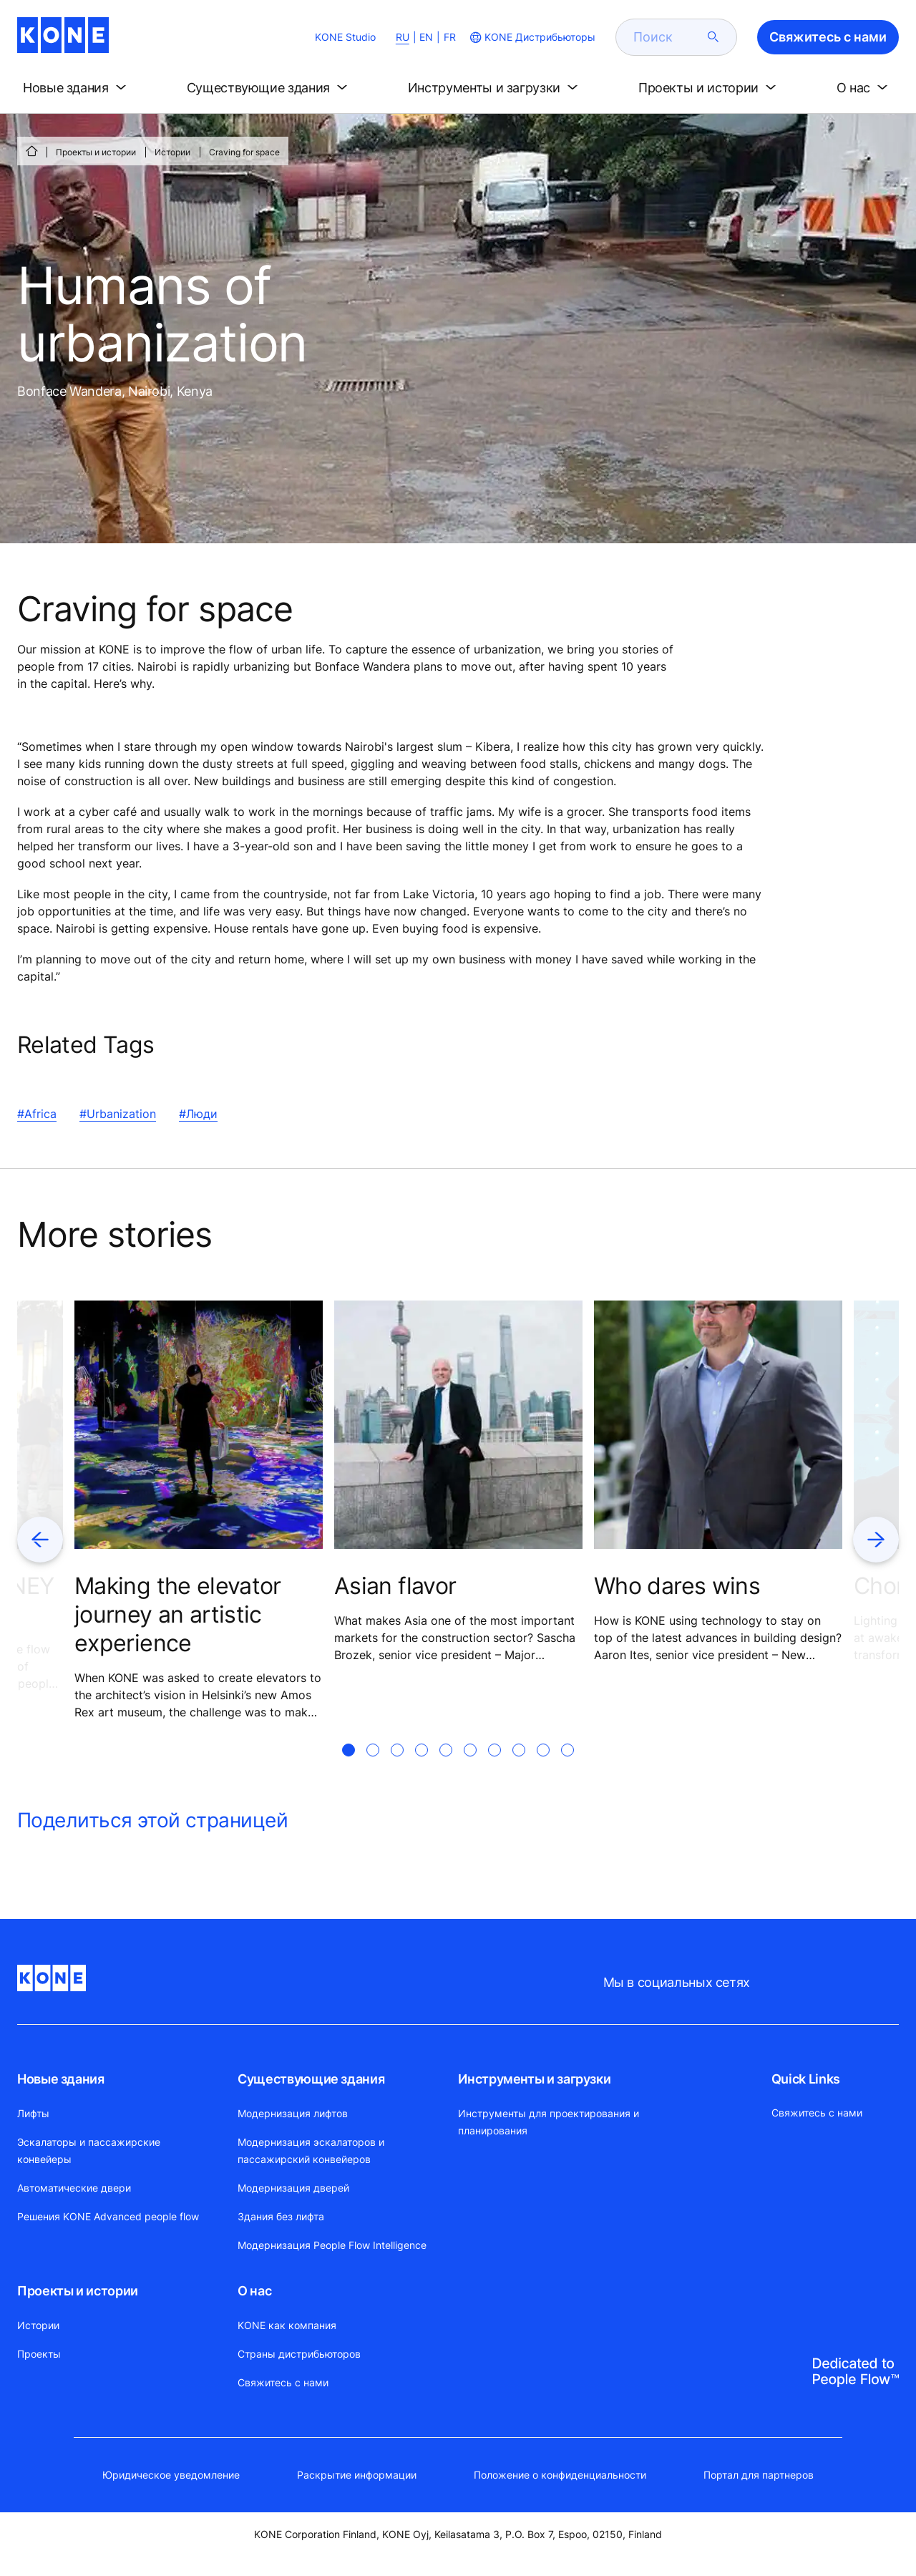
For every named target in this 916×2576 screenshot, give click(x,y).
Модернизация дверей (293, 2188)
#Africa (37, 1114)
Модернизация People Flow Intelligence (332, 2245)
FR (450, 37)
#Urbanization (117, 1114)
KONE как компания (287, 2325)
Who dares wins (677, 1586)
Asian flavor (395, 1586)
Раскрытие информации (356, 2475)
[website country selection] (531, 37)
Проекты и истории (96, 152)
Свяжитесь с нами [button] (828, 36)
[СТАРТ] (31, 151)
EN (426, 37)
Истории (172, 152)
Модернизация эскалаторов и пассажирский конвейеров (311, 2150)
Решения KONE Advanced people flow (108, 2216)
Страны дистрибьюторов (299, 2354)
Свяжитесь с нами (283, 2382)
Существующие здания (311, 2078)
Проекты (39, 2354)
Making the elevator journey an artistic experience (177, 1614)
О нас (254, 2290)
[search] (667, 37)
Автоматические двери (74, 2188)
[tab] (348, 1767)
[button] (77, 88)
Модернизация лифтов (293, 2113)
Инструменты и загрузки (534, 2078)
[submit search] (713, 37)
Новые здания (60, 2078)
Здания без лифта (281, 2216)
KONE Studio (345, 37)
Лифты (33, 2113)
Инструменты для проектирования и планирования (548, 2122)
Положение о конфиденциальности (560, 2475)
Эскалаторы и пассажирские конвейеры (88, 2150)
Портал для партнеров (758, 2475)
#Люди (198, 1114)
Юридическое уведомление (171, 2475)
